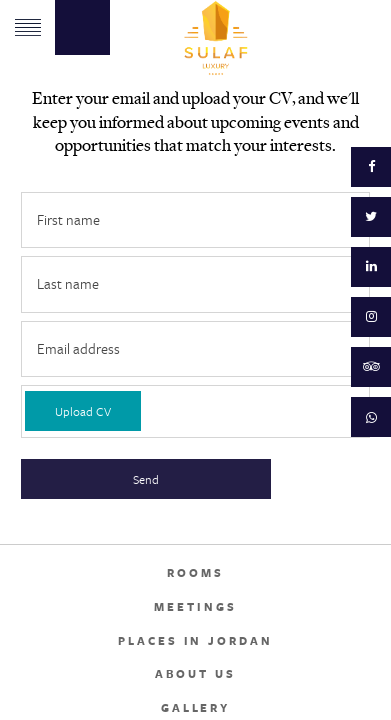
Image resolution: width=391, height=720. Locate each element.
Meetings (195, 607)
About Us (195, 674)
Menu (27, 27)
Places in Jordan (195, 641)
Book (82, 27)
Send (146, 479)
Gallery (195, 708)
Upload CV (83, 411)
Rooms (195, 573)
